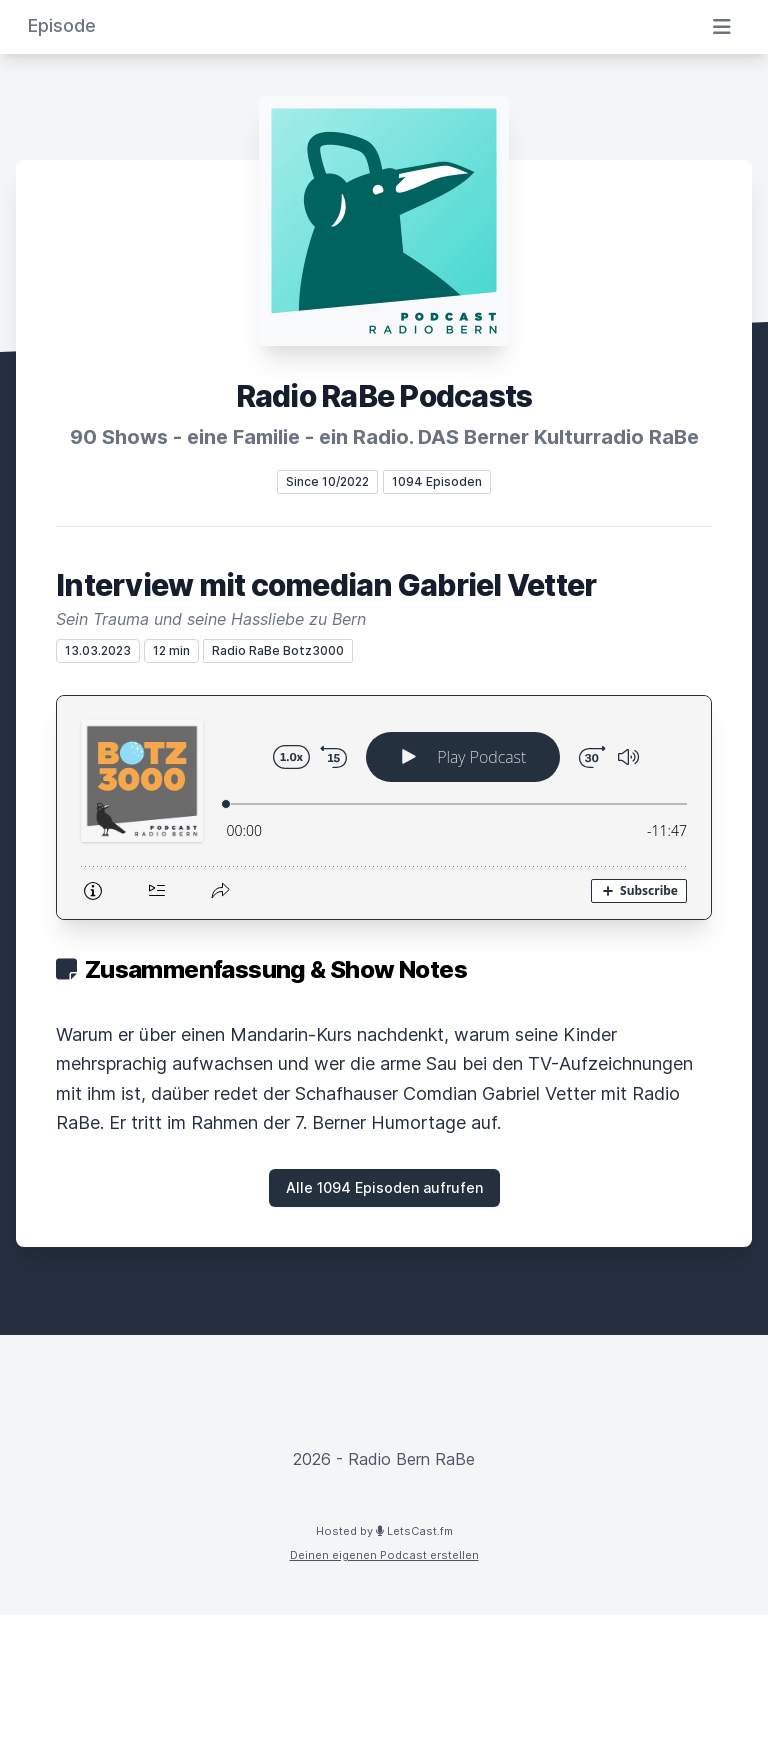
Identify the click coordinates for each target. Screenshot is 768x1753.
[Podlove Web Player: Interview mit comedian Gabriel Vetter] (384, 807)
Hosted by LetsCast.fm (384, 1531)
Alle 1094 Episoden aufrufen (384, 1187)
